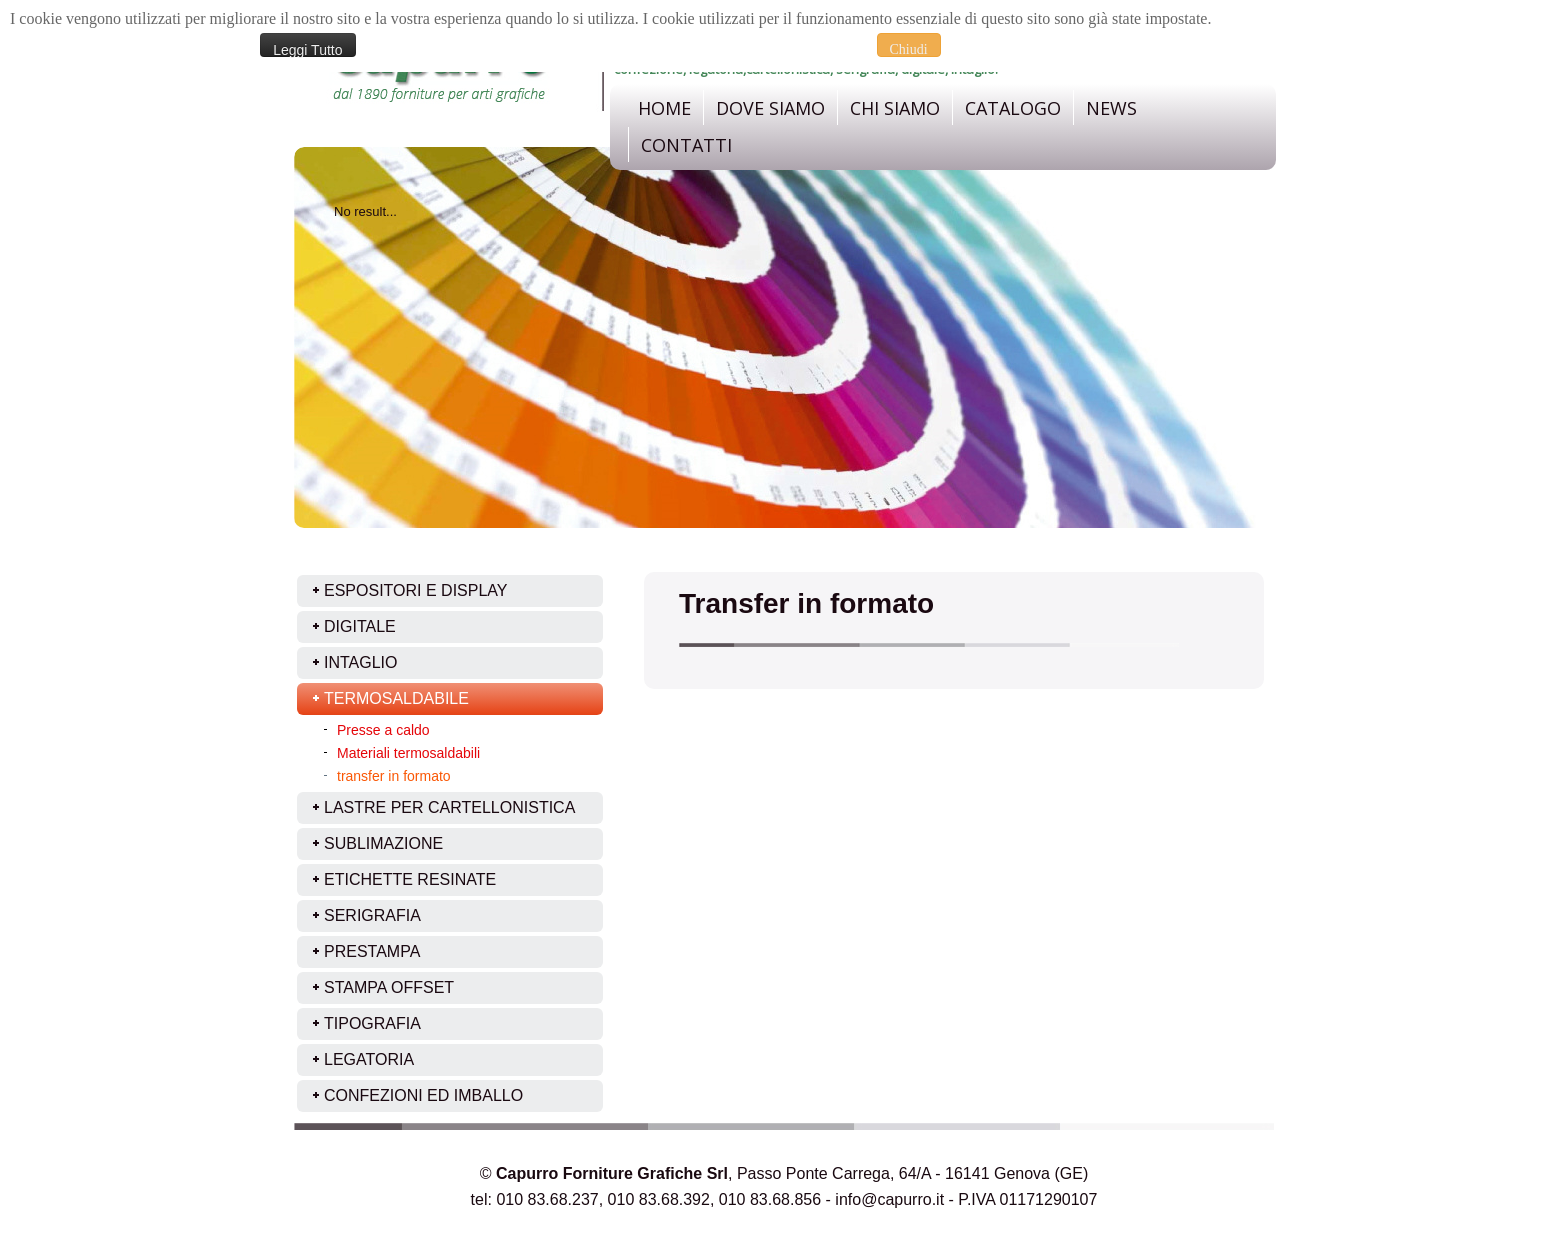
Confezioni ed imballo (423, 1095)
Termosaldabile (396, 698)
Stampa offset (389, 987)
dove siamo (770, 108)
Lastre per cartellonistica (449, 807)
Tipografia (372, 1023)
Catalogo (1013, 108)
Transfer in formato (806, 603)
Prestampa (372, 951)
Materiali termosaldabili (408, 753)
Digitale (360, 626)
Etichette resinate (410, 879)
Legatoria (369, 1059)
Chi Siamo (895, 108)
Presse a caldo (383, 730)
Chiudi (909, 49)
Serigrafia (372, 915)
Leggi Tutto (307, 49)
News (1111, 108)
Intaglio (361, 662)
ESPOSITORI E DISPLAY (415, 590)
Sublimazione (383, 843)
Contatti (686, 145)
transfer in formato (394, 776)
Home (664, 108)
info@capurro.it (889, 1199)
